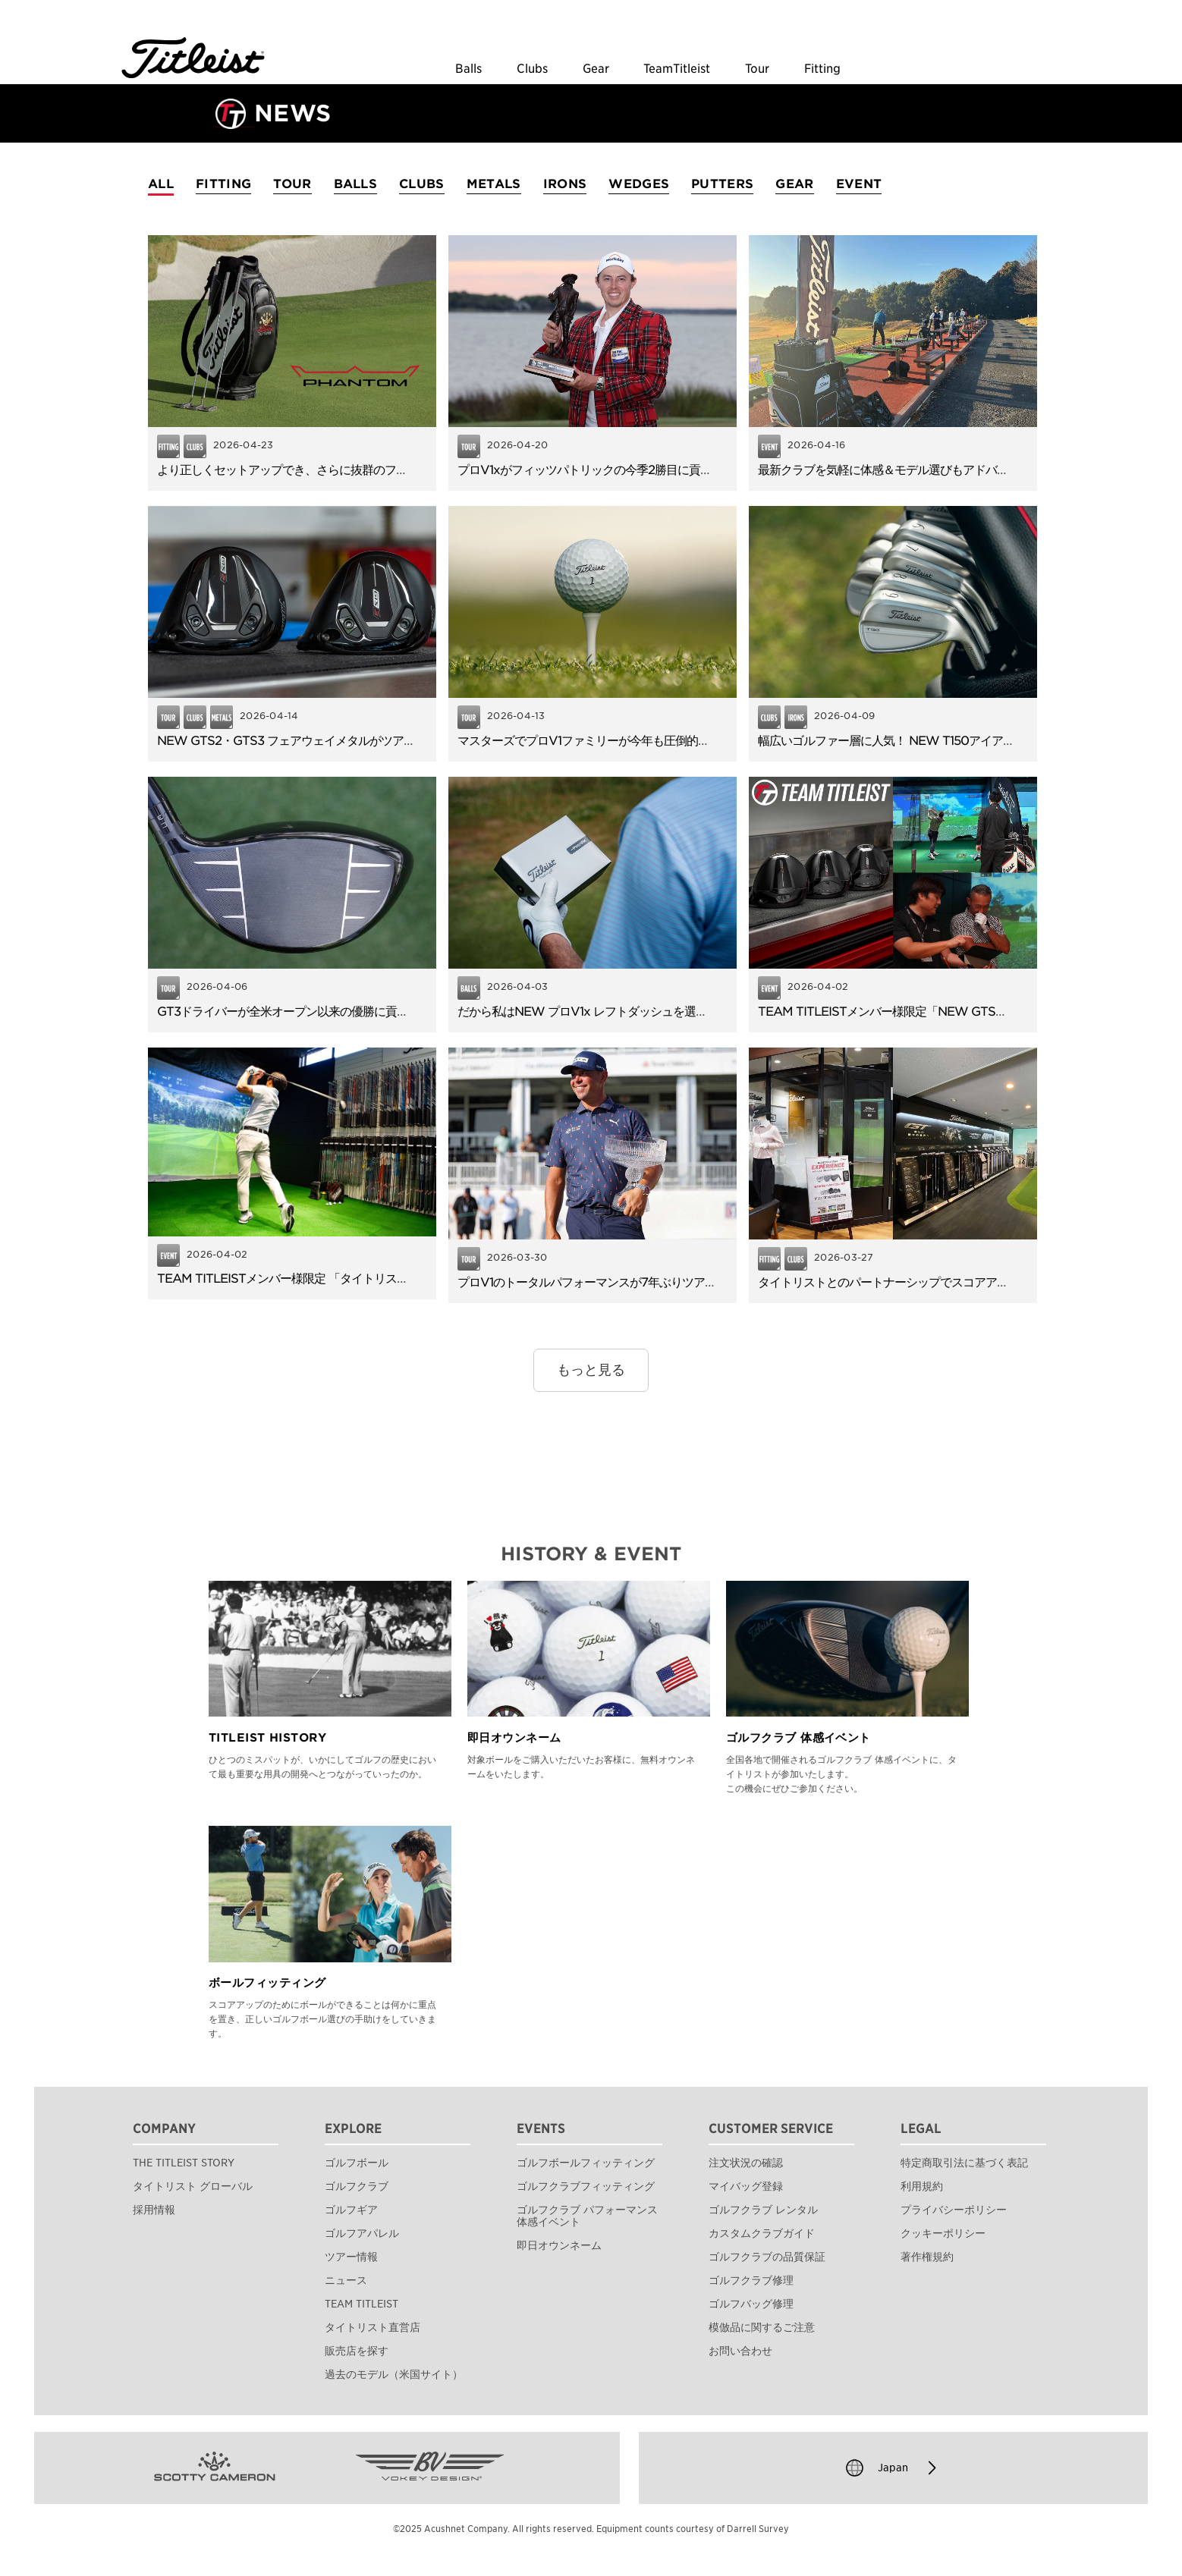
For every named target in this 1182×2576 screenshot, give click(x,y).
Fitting (822, 69)
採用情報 (154, 2210)
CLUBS (422, 184)
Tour (757, 69)
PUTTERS (722, 184)
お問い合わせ (740, 2351)
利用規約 (922, 2186)
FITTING (223, 184)
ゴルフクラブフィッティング (586, 2186)
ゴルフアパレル (362, 2233)
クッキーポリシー (943, 2233)
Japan (893, 2467)
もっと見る (591, 1370)
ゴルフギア (351, 2210)
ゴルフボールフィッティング (586, 2163)
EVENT (859, 184)
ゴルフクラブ (356, 2186)
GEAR (794, 184)
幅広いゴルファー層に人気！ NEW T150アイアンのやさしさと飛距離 (937, 741)
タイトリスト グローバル (193, 2186)
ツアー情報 (351, 2257)
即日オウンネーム (514, 1738)
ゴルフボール (356, 2163)
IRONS (565, 184)
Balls (468, 69)
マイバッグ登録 (746, 2186)
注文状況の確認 (746, 2163)
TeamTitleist (676, 69)
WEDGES (638, 184)
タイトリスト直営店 (372, 2327)
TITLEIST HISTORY (267, 1738)
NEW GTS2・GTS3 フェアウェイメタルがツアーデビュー (309, 741)
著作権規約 (927, 2257)
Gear (596, 69)
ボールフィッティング (267, 1983)
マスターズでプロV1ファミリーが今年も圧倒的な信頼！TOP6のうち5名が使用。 (665, 741)
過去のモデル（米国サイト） (394, 2374)
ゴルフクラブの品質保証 (767, 2257)
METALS (494, 184)
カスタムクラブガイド (762, 2233)
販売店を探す (356, 2351)
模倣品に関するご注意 (762, 2327)
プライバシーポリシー (954, 2210)
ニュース (346, 2280)
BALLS (356, 184)
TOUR (292, 184)
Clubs (532, 69)
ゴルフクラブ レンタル (763, 2210)
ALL (161, 184)
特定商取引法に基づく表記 (964, 2163)
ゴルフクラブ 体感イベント (798, 1738)
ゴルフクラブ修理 (751, 2280)
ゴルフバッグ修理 (751, 2304)
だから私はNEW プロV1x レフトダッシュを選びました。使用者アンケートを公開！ (673, 1011)
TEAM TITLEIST (361, 2304)
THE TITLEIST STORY (183, 2163)
